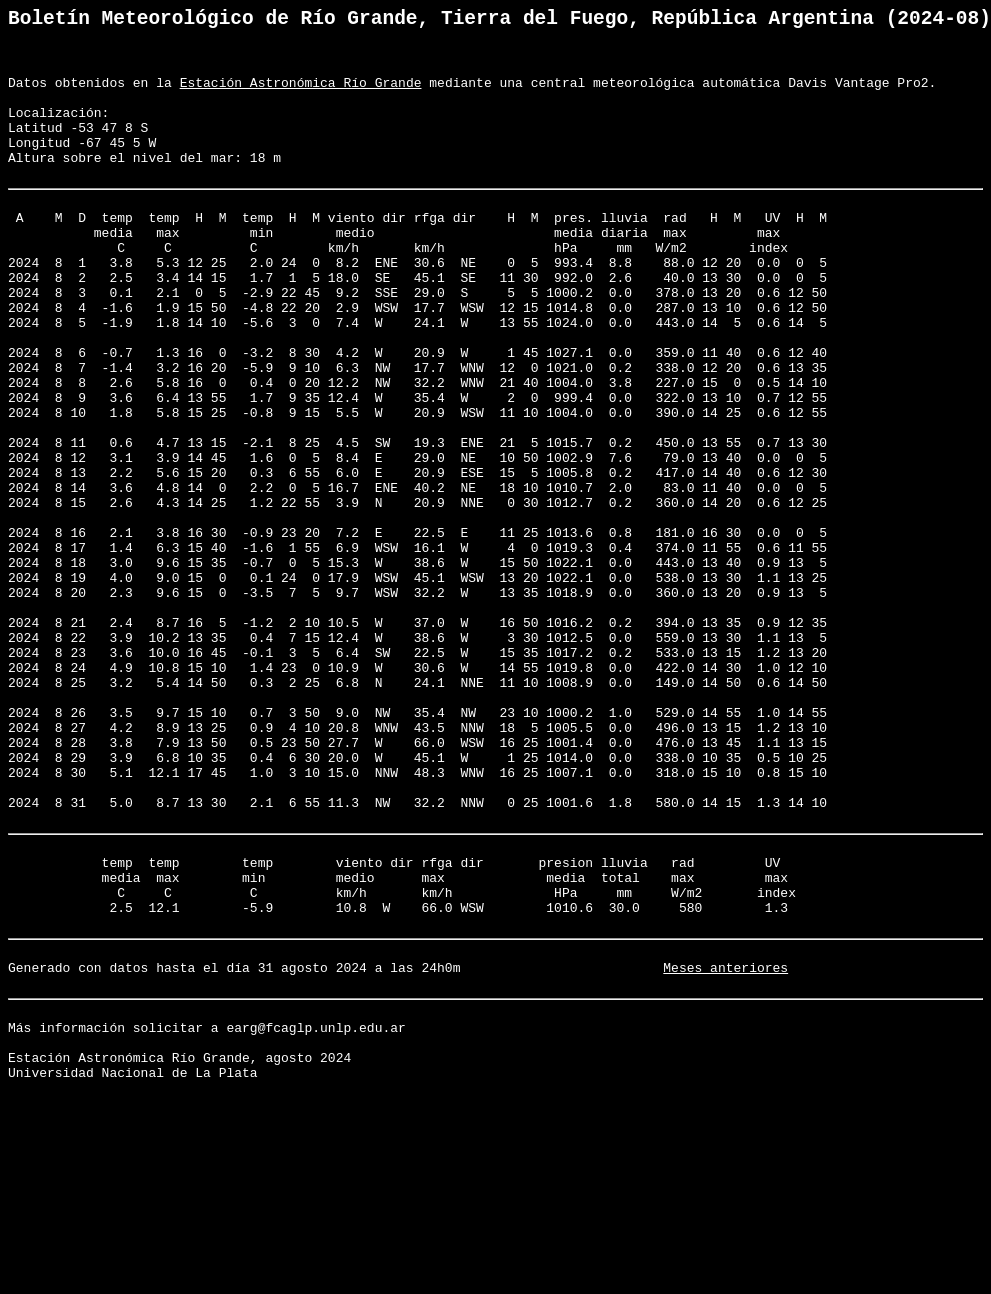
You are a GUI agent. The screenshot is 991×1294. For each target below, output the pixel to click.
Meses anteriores (725, 1149)
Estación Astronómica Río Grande (301, 96)
